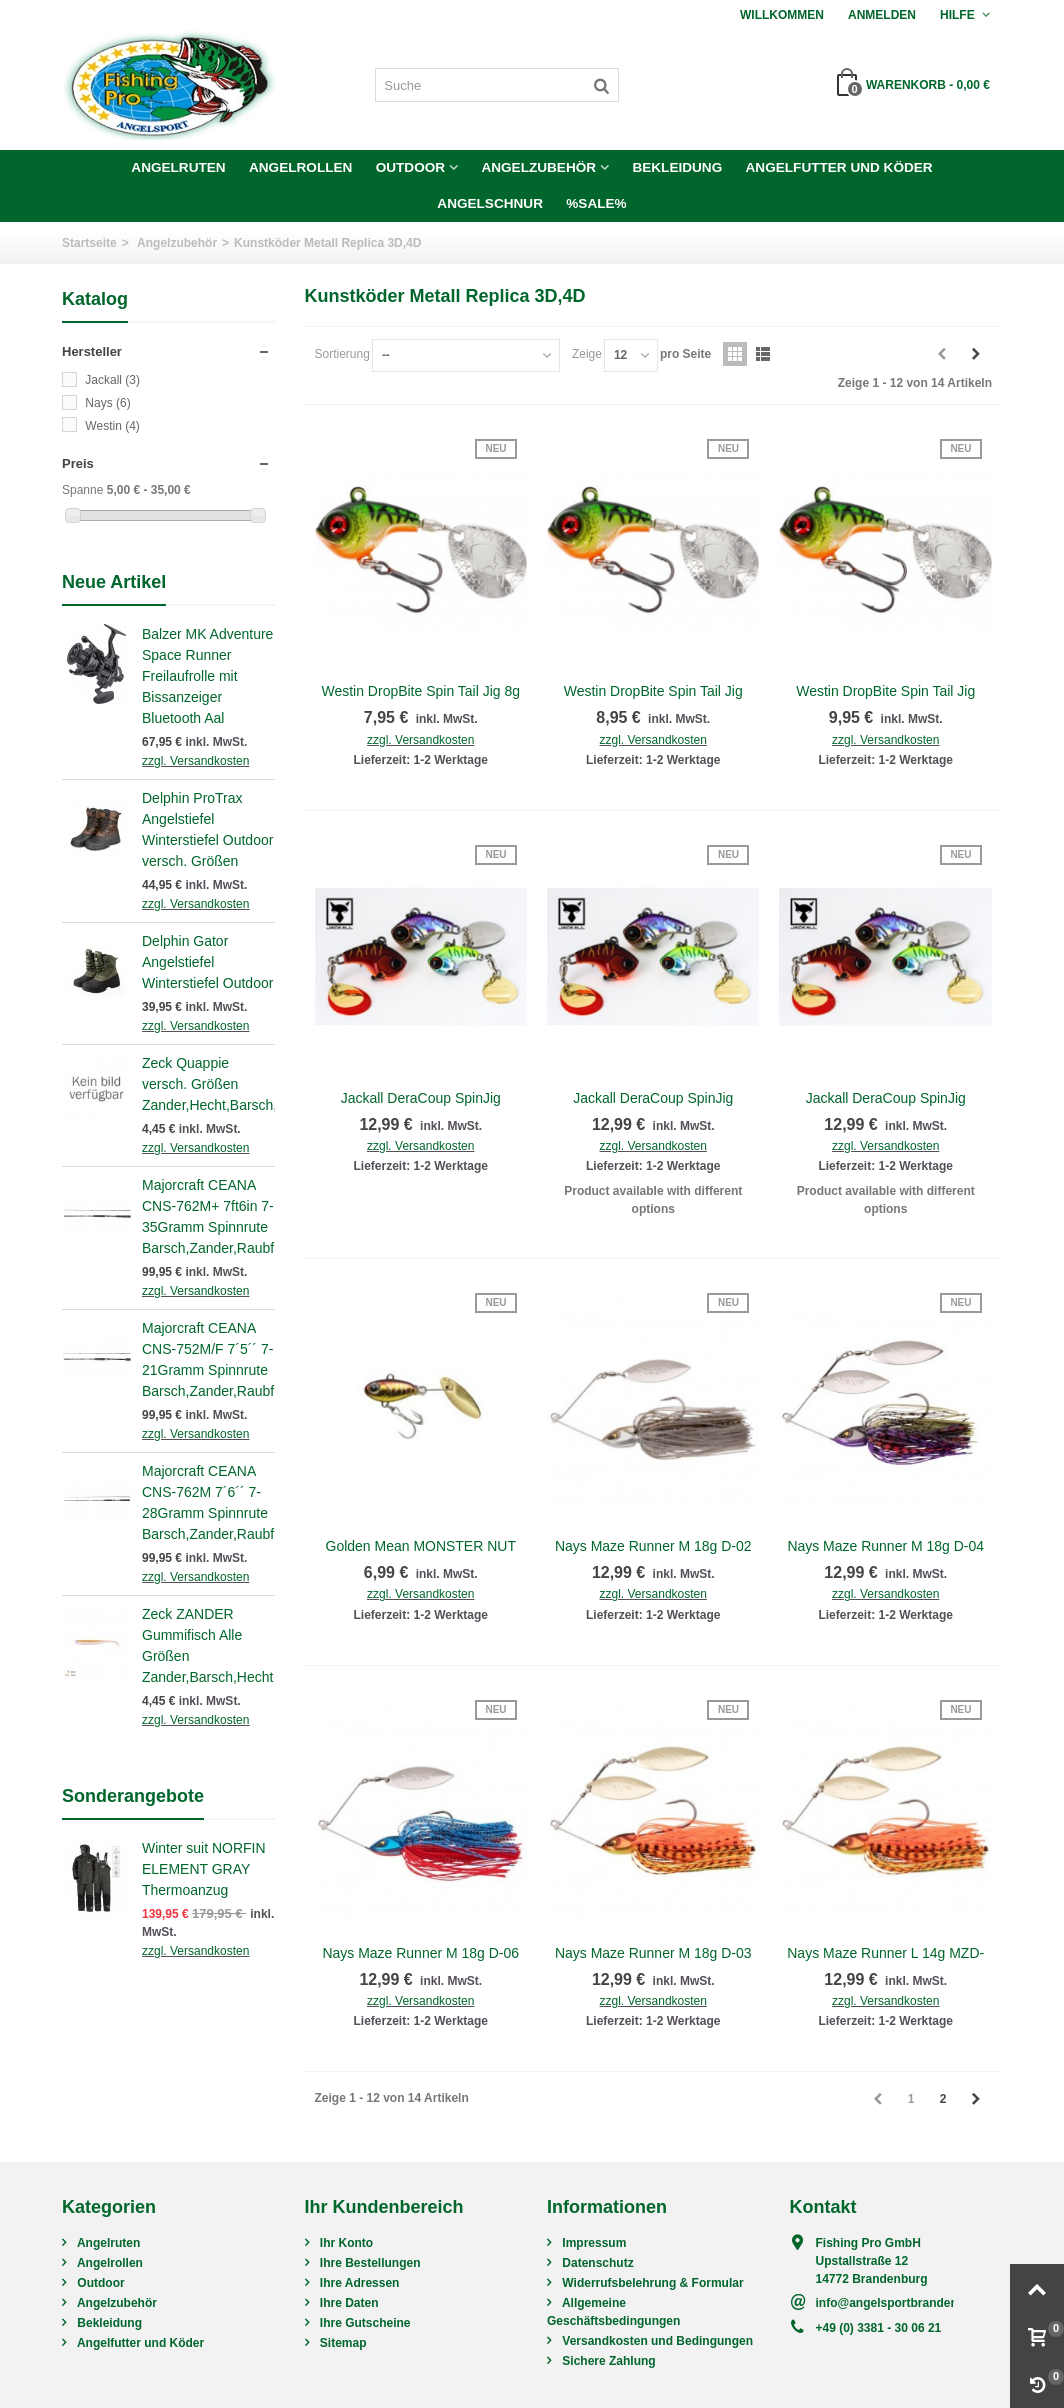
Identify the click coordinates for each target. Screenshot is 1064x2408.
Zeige (587, 354)
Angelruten (178, 167)
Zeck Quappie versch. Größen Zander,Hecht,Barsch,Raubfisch (208, 1084)
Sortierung (342, 354)
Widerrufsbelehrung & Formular (651, 2283)
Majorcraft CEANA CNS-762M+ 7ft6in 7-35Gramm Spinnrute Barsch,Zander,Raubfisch (208, 1216)
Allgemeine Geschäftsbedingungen (613, 2312)
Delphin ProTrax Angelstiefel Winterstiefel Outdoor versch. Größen (207, 829)
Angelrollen (300, 167)
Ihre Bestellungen (369, 2263)
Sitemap (342, 2343)
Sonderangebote (133, 1796)
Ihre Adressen (358, 2283)
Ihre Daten (348, 2303)
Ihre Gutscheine (364, 2323)
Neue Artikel (114, 582)
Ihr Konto (345, 2243)
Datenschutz (596, 2263)
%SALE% (596, 203)
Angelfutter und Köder (839, 167)
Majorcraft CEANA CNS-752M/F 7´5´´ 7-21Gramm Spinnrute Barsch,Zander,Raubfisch (208, 1359)
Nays (107, 403)
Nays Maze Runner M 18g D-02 (653, 1546)
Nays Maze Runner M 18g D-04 (885, 1546)
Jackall (112, 380)
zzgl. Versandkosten (195, 761)
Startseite (89, 243)
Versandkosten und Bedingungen (656, 2341)
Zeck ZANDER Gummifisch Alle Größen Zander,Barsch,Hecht (207, 1645)
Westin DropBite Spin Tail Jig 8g (421, 691)
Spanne (82, 490)
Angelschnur (490, 203)
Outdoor (410, 167)
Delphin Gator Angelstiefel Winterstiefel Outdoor (207, 962)
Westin (112, 426)
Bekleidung (677, 167)
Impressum (592, 2243)
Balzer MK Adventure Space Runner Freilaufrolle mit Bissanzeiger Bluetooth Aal (207, 676)
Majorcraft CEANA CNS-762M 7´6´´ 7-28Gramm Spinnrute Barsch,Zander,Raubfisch (208, 1502)
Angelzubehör (538, 167)
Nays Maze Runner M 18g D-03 (653, 1953)
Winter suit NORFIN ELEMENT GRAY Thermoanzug (204, 1869)
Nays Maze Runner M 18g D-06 (420, 1953)
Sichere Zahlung (607, 2361)
